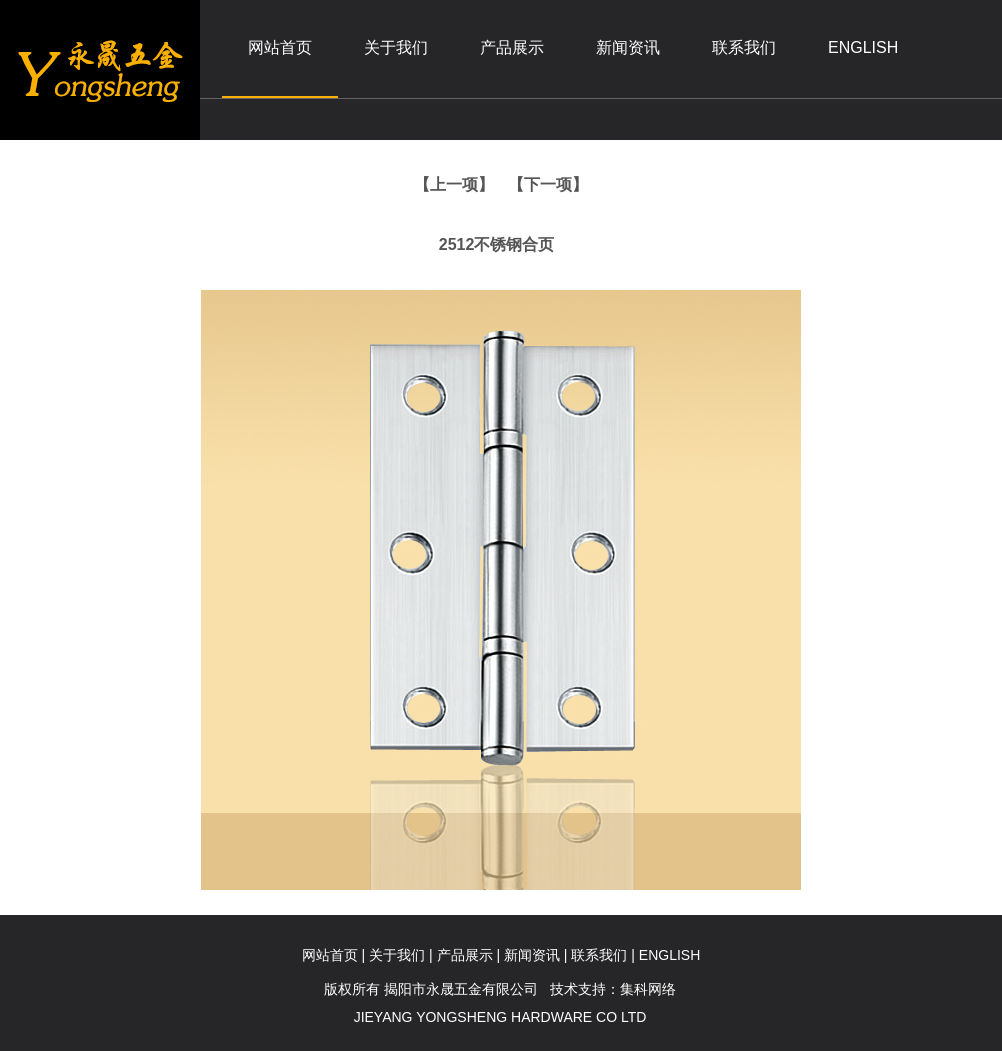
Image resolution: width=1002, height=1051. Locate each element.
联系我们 (744, 47)
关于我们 (396, 47)
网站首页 (280, 47)
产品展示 (512, 47)
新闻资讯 (628, 47)
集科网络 (648, 989)
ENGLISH (863, 47)
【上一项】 (454, 184)
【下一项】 (548, 184)
